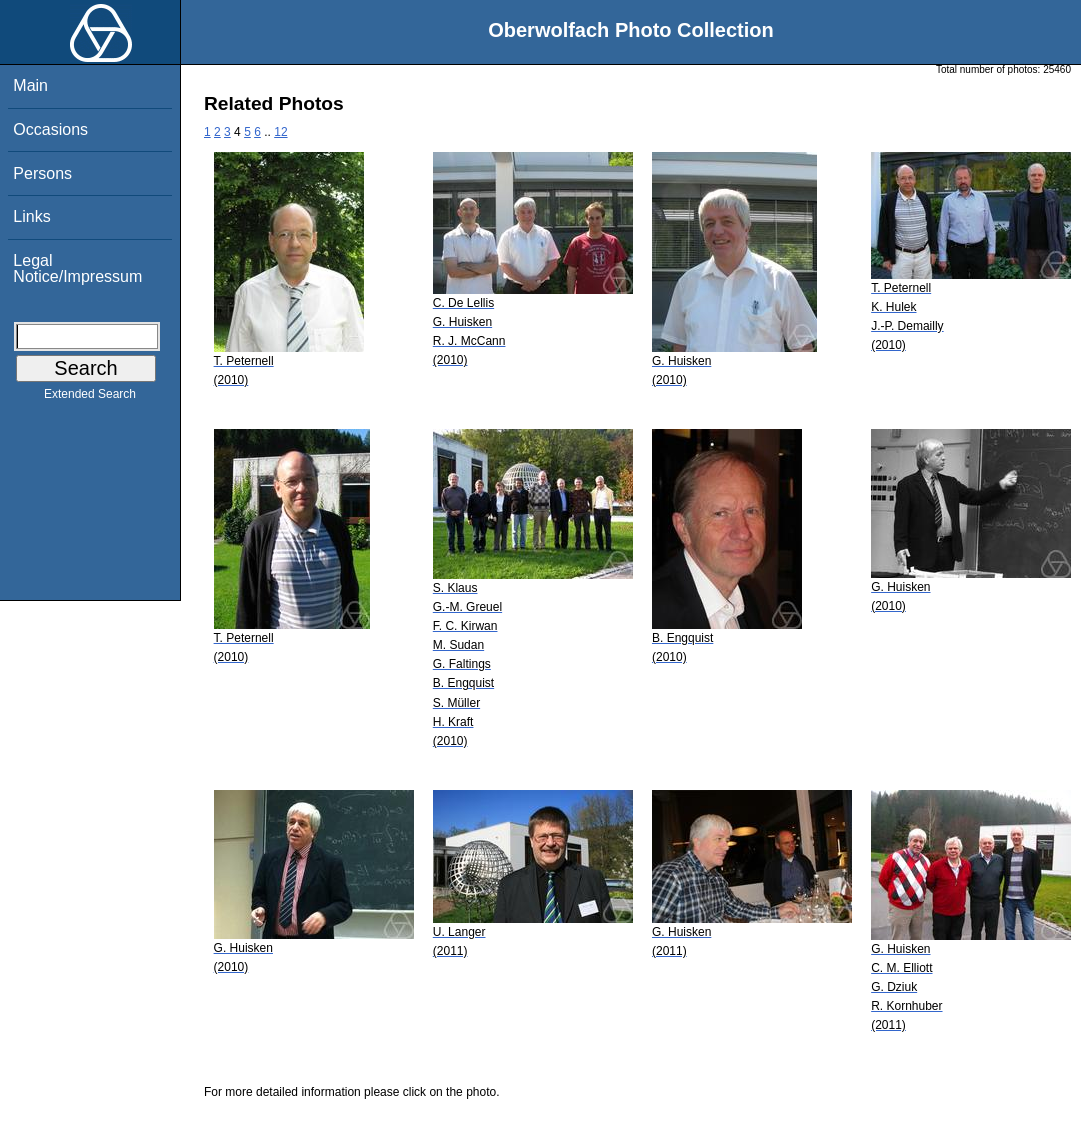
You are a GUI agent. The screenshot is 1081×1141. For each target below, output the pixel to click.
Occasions (50, 129)
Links (31, 216)
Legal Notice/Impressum (77, 268)
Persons (42, 173)
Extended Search (90, 398)
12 (280, 132)
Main (30, 85)
